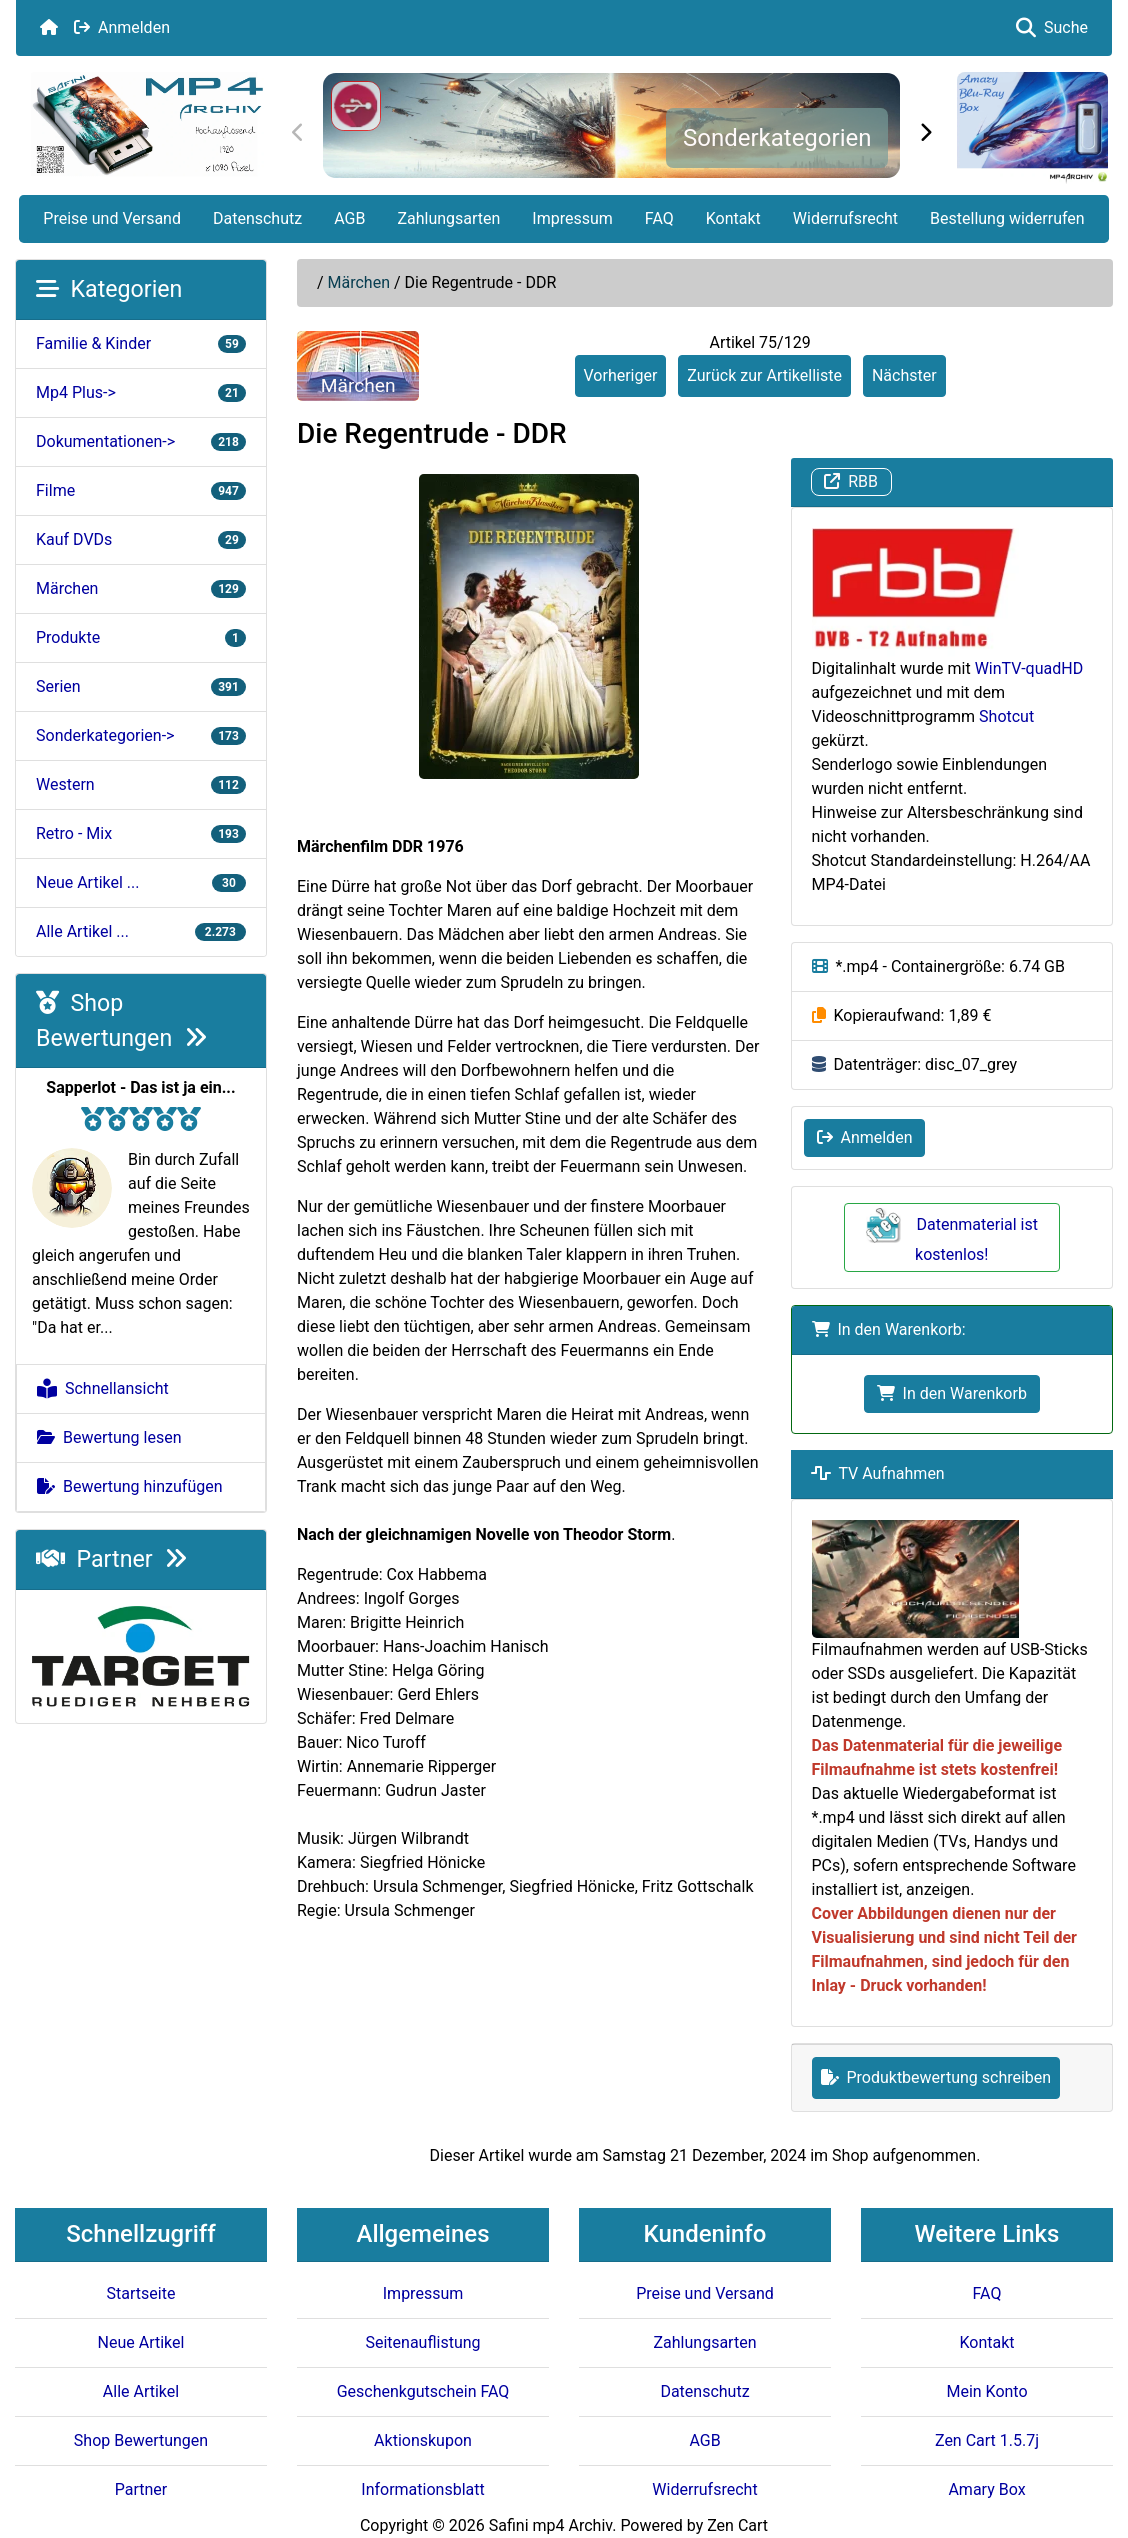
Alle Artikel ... (141, 931)
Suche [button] (1052, 27)
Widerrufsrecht (845, 218)
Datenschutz (257, 218)
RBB (851, 481)
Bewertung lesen (109, 1437)
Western (141, 784)
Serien (141, 686)
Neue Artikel (141, 2342)
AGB (349, 218)
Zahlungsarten (448, 218)
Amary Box (986, 2489)
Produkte (141, 637)
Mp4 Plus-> (141, 392)
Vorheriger (621, 375)
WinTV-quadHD (1029, 668)
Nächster (904, 375)
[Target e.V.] (141, 1655)
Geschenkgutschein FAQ (423, 2391)
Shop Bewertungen (141, 2440)
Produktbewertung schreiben (936, 2077)
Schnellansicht (103, 1388)
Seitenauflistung (422, 2342)
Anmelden (122, 27)
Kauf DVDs (141, 539)
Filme (141, 490)
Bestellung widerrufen (1007, 218)
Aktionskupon (423, 2440)
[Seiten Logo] (147, 124)
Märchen (359, 282)
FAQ (659, 218)
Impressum (572, 218)
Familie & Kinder (141, 343)
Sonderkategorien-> (141, 735)
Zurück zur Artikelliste (764, 375)
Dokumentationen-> (141, 441)
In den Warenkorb (952, 1393)
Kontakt (733, 218)
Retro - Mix (141, 833)
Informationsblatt (422, 2489)
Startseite (141, 2293)
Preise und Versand (112, 218)
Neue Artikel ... (141, 882)
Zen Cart (737, 2525)
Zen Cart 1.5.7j (987, 2440)
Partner (111, 1559)
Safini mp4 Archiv (550, 2525)
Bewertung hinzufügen (130, 1486)
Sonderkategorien (777, 138)
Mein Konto (986, 2391)
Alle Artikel (141, 2391)
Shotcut (1006, 716)
